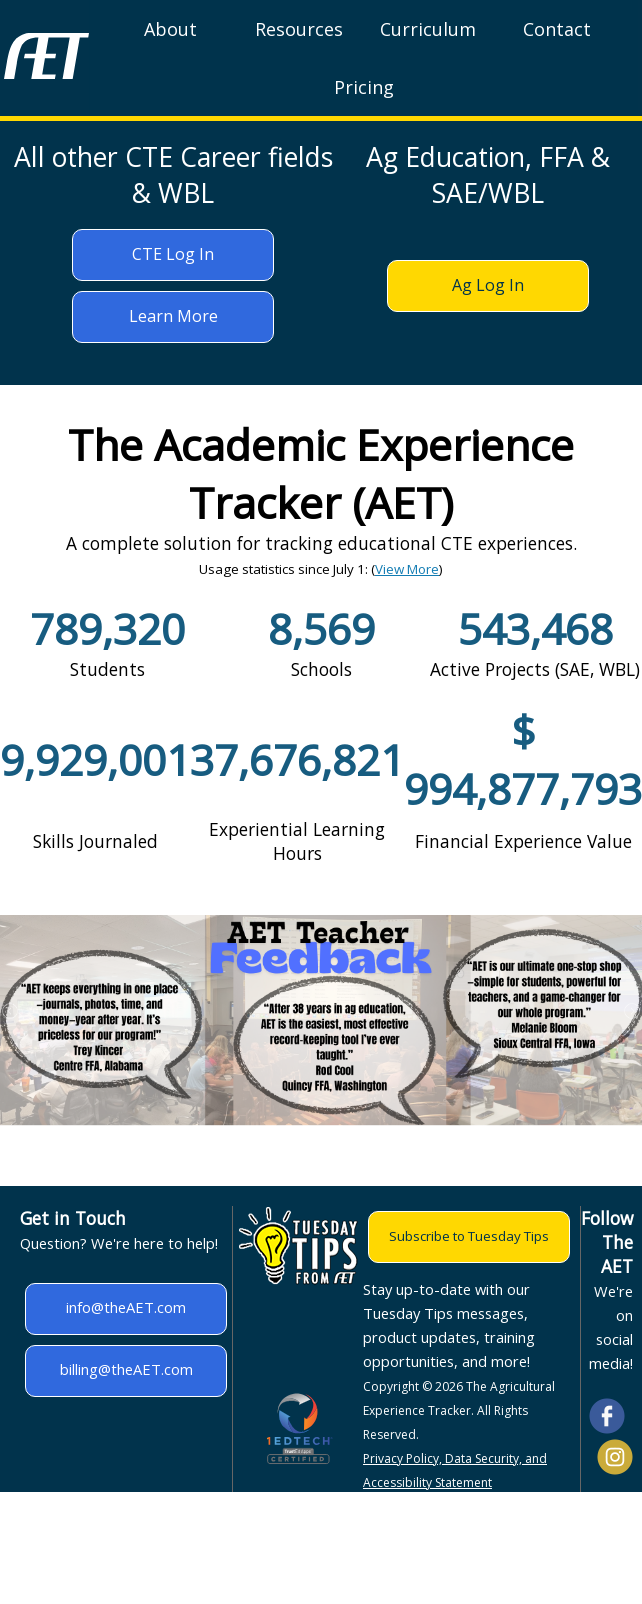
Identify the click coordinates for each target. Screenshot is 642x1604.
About (170, 29)
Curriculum (428, 29)
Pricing (364, 87)
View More (407, 569)
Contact (557, 29)
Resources (299, 29)
